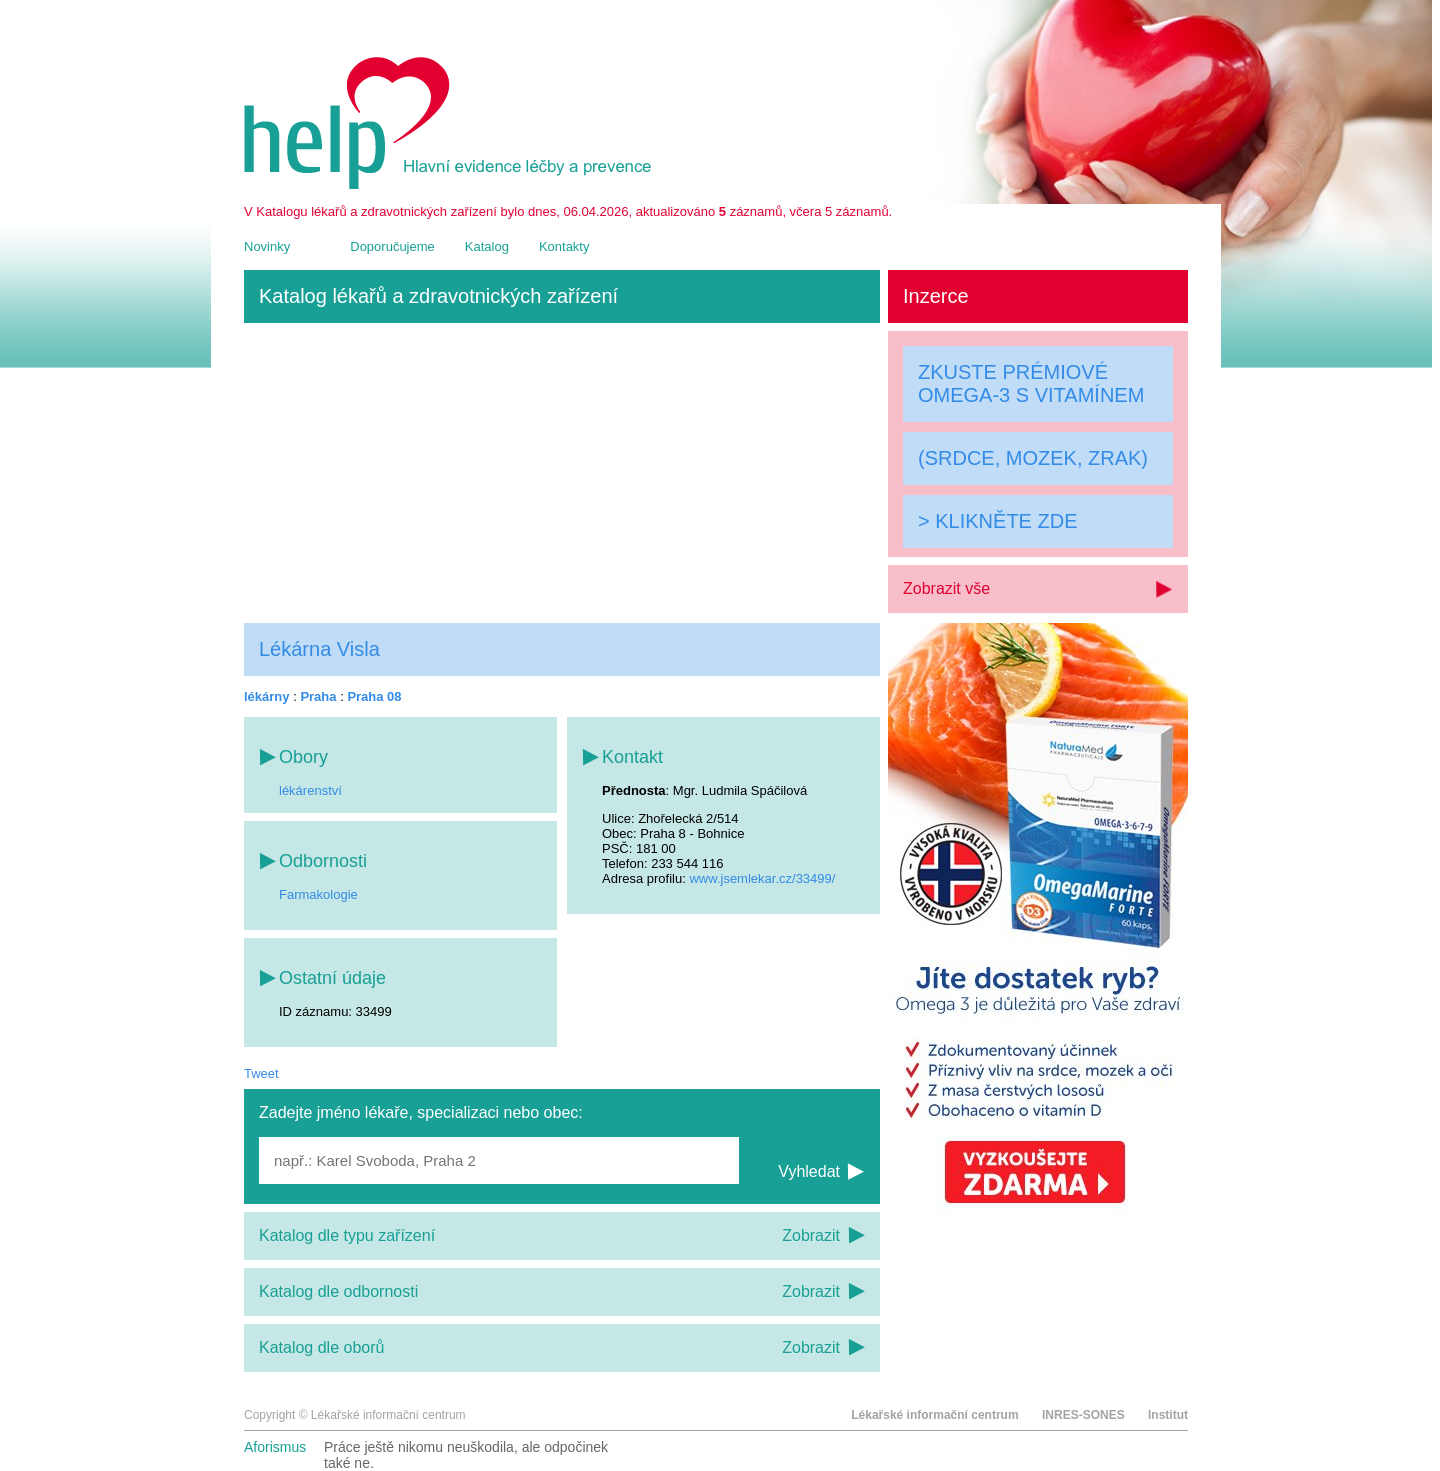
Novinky (267, 246)
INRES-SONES (1083, 1415)
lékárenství (310, 790)
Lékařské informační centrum (934, 1415)
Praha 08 (374, 696)
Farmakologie (318, 894)
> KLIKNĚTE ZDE (998, 521)
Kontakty (564, 246)
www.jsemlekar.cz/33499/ (762, 878)
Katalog (487, 246)
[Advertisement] (562, 473)
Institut (1168, 1415)
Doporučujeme (392, 246)
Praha (318, 696)
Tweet (261, 1073)
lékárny (267, 696)
